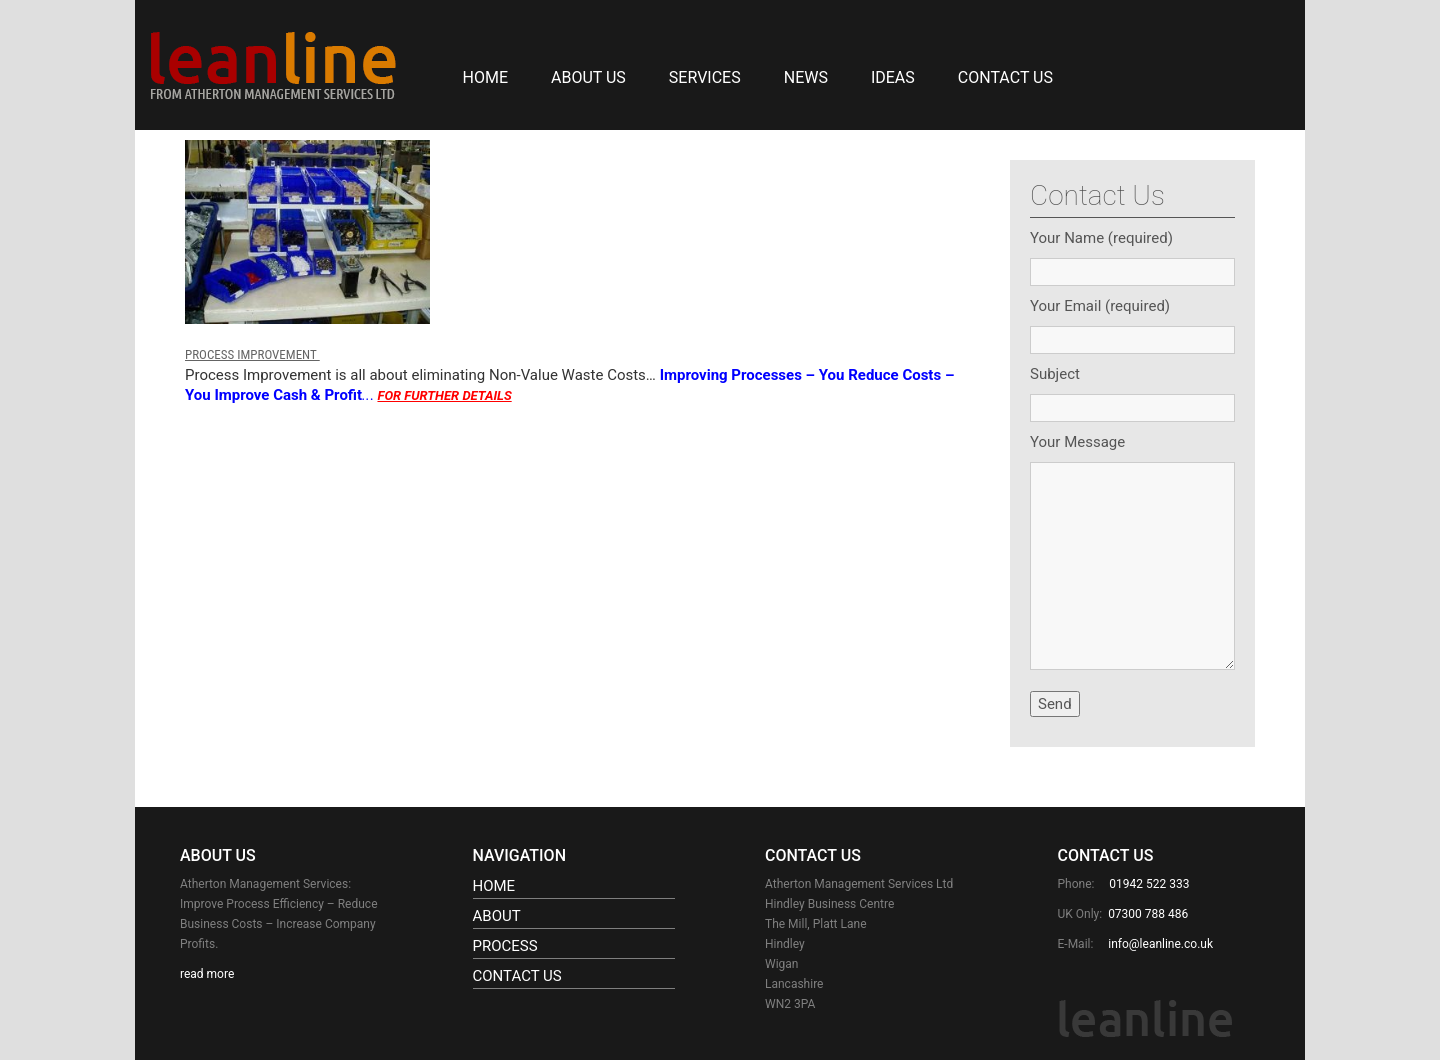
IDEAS (893, 77)
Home (485, 77)
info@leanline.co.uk (1160, 944)
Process (505, 946)
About (497, 916)
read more (207, 974)
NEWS (806, 77)
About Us (588, 77)
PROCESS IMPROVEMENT (252, 354)
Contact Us (1005, 77)
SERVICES (705, 77)
